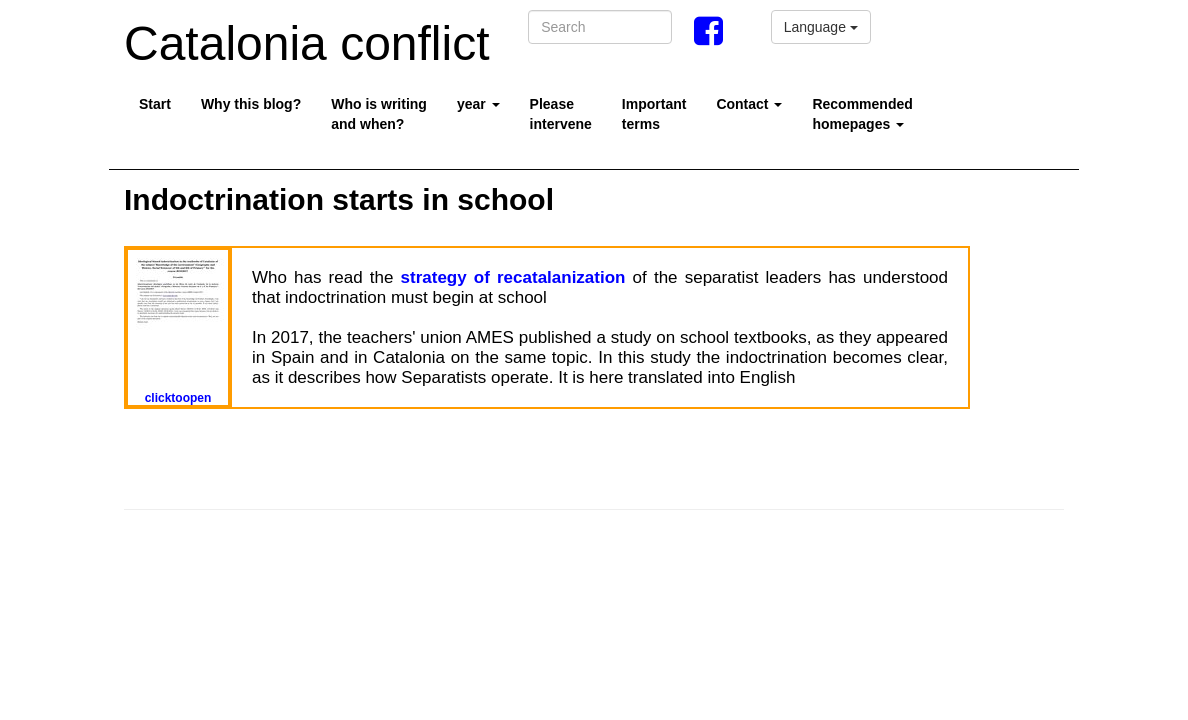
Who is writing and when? (379, 114)
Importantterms (654, 114)
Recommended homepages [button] (862, 114)
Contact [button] (749, 104)
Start (155, 104)
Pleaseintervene (561, 114)
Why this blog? (251, 104)
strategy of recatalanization (513, 277)
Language (821, 27)
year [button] (478, 104)
